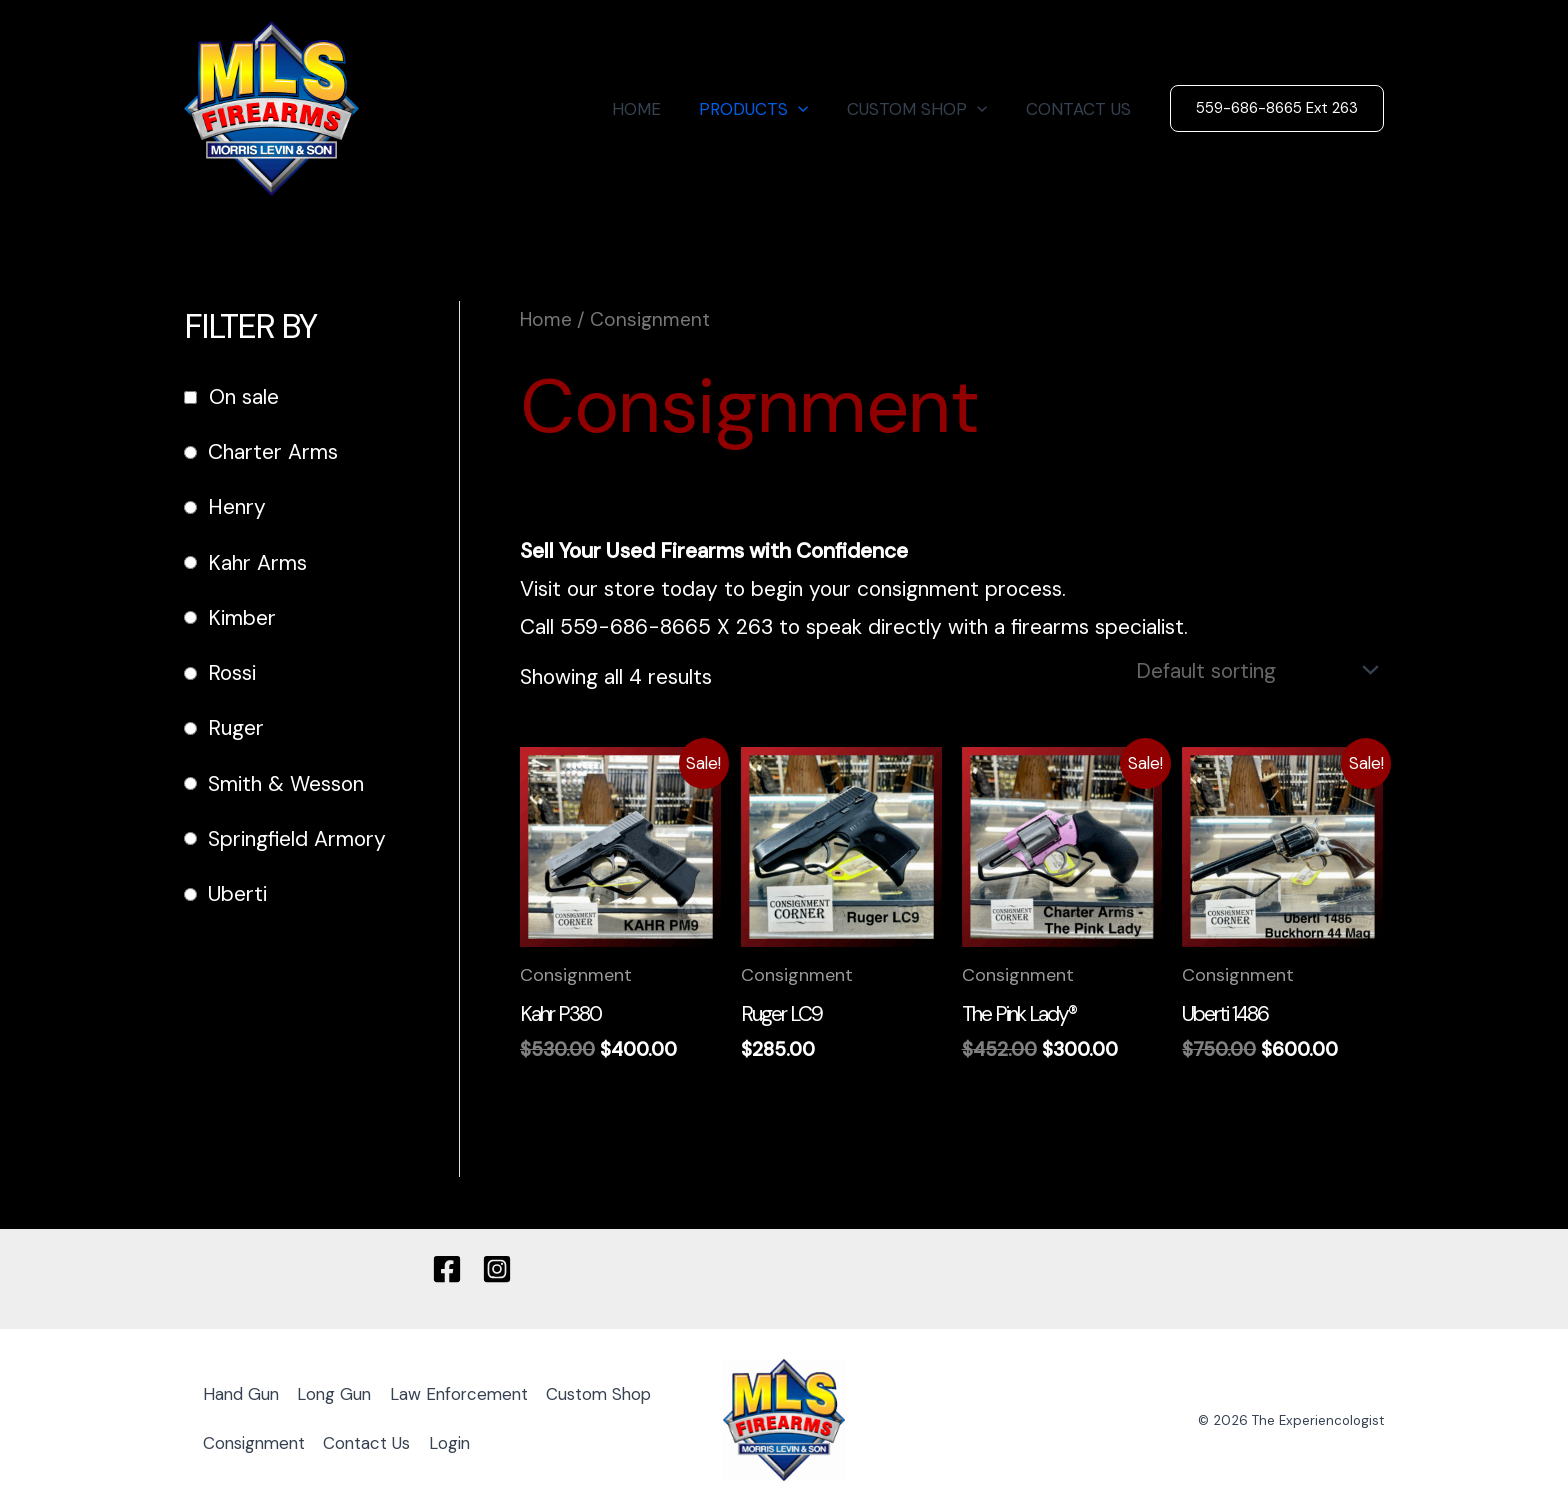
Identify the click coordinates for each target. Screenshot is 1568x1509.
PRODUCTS (765, 109)
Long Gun (340, 1393)
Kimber (242, 618)
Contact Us (502, 1441)
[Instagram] (497, 1266)
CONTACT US (1080, 109)
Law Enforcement (469, 1393)
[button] (810, 109)
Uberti (237, 894)
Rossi (232, 673)
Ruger (236, 728)
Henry (237, 507)
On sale (244, 397)
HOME (652, 109)
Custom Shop (258, 1441)
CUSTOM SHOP (924, 109)
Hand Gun (243, 1393)
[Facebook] (447, 1266)
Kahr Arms (257, 563)
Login (587, 1441)
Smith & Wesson (286, 784)
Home (546, 319)
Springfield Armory (297, 839)
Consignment (385, 1441)
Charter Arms (273, 452)
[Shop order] (1253, 668)
